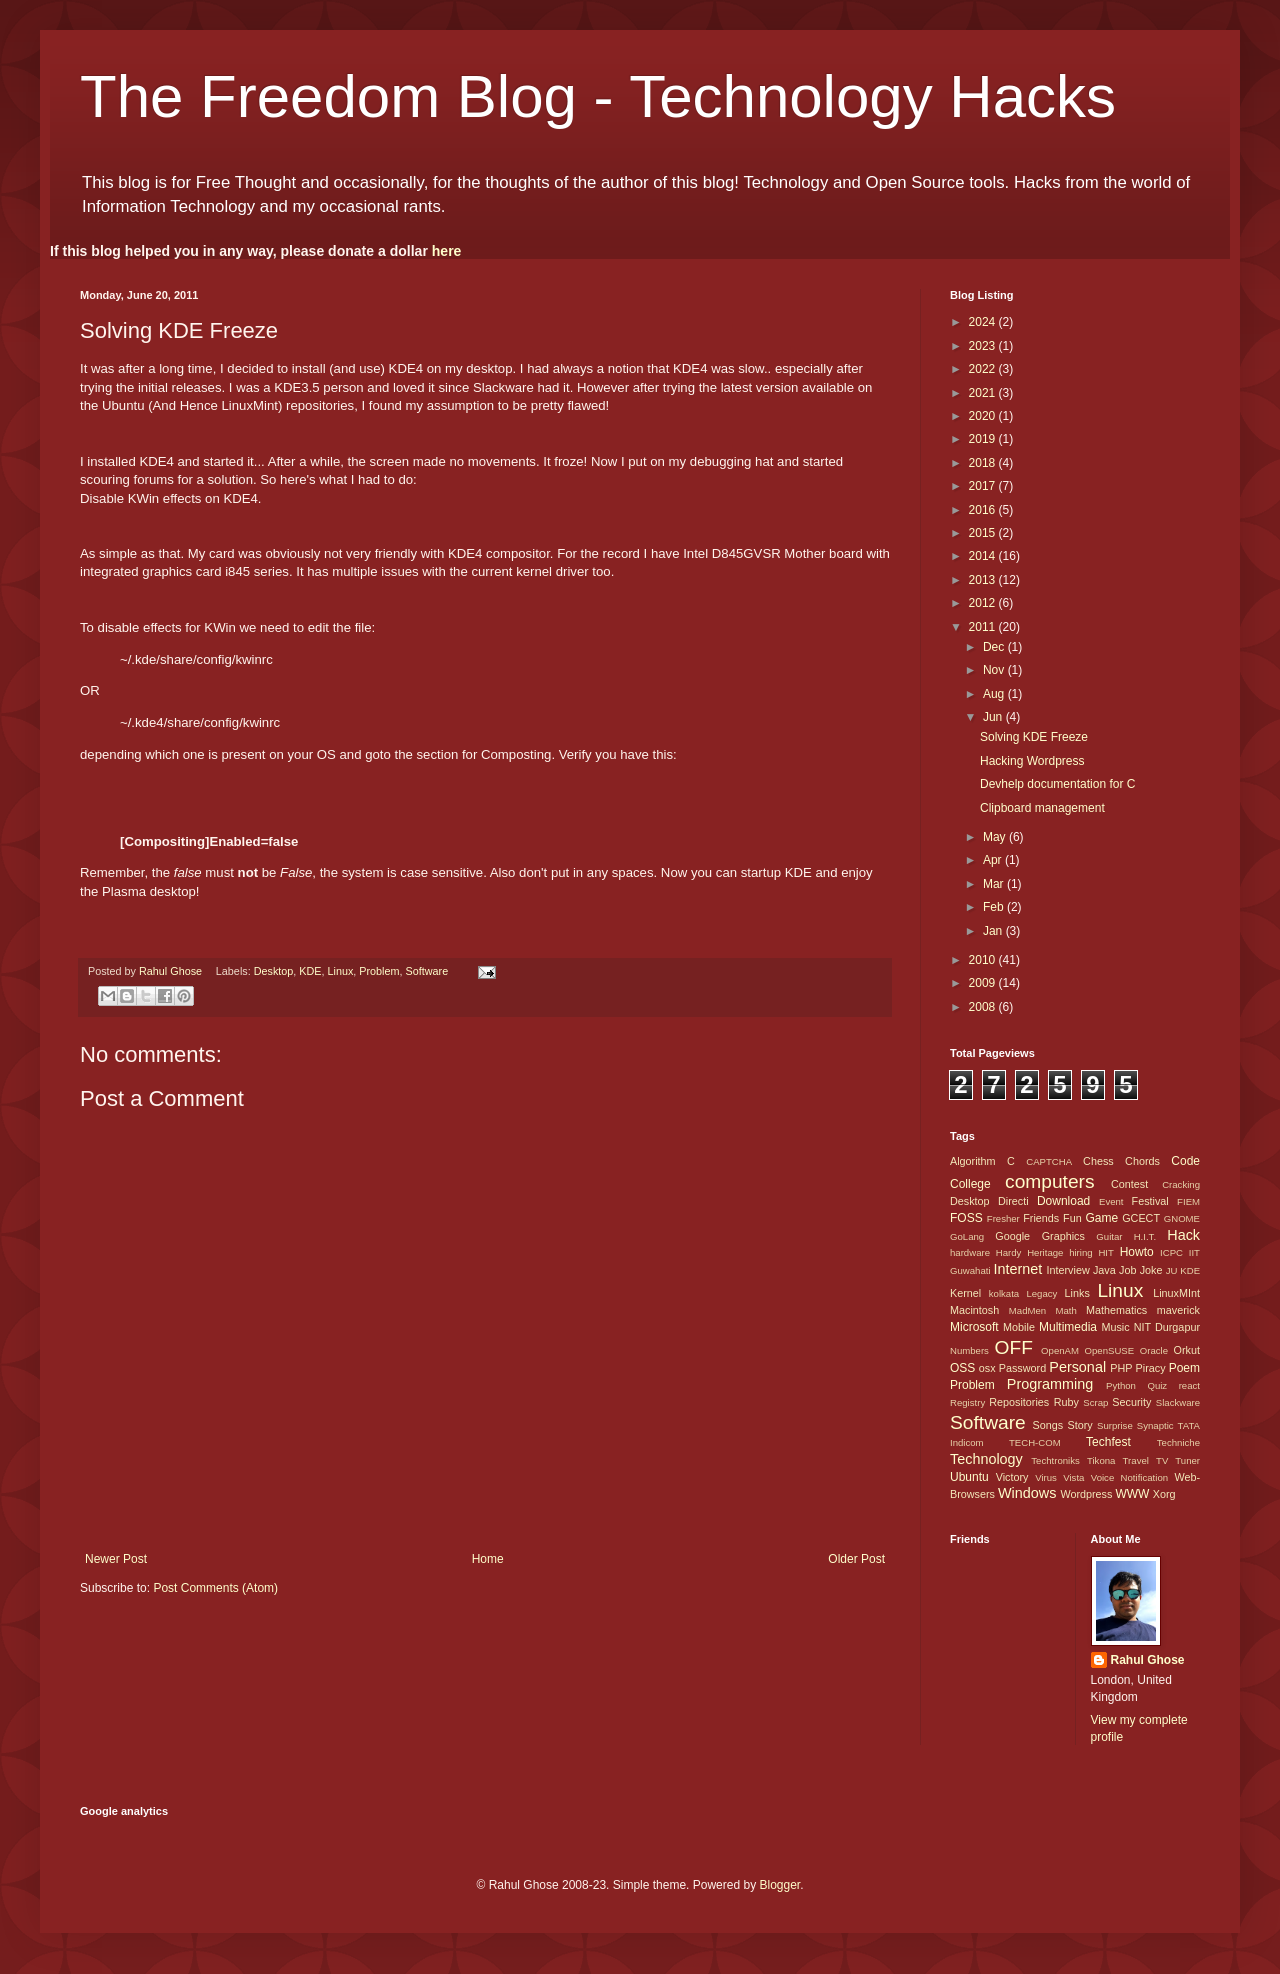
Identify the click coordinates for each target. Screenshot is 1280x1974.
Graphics (1063, 1236)
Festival (1150, 1201)
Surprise (1115, 1425)
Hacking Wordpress (1032, 761)
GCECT (1141, 1218)
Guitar (1109, 1236)
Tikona (1101, 1460)
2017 (984, 486)
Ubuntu (969, 1477)
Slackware (1178, 1402)
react (1189, 1385)
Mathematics (1116, 1310)
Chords (1142, 1161)
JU (1172, 1270)
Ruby (1066, 1402)
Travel (1136, 1460)
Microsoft (974, 1327)
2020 (984, 416)
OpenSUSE (1110, 1350)
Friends (1041, 1218)
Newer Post (116, 1559)
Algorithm (973, 1161)
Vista (1073, 1477)
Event (1111, 1201)
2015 (984, 533)
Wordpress (1086, 1494)
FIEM (1188, 1201)
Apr (994, 860)
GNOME (1182, 1218)
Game (1101, 1218)
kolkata (1004, 1293)
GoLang (967, 1236)
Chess (1098, 1161)
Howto (1137, 1252)
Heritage (1045, 1252)
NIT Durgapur (1167, 1327)
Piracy (1151, 1368)
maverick (1178, 1310)
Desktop (274, 971)
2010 (984, 960)
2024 (984, 322)
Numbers (969, 1350)
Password (1022, 1368)
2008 (984, 1007)
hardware (970, 1252)
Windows (1027, 1493)
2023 (984, 346)
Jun (994, 717)
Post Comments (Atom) (215, 1588)
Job (1127, 1270)
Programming (1050, 1384)
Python (1121, 1385)
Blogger (779, 1885)
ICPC (1171, 1252)
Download (1063, 1201)
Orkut (1187, 1350)
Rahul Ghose (1148, 1660)
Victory (1012, 1477)
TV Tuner (1178, 1460)
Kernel (965, 1293)
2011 (984, 627)
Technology (986, 1459)
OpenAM (1060, 1350)
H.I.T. (1145, 1236)
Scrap (1095, 1402)
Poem (1184, 1368)
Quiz (1157, 1385)
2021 (984, 393)
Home (488, 1559)
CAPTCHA (1049, 1161)
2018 (984, 463)
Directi (1013, 1201)
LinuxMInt (1176, 1293)
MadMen (1027, 1310)
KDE (310, 971)
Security (1131, 1402)
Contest (1129, 1184)
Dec (995, 647)
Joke (1151, 1270)
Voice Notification (1129, 1477)
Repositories (1019, 1402)
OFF (1014, 1347)
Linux (341, 971)
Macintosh (974, 1310)
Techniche (1178, 1442)
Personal (1077, 1367)
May (996, 837)
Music (1115, 1327)
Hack (1183, 1235)
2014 (984, 556)
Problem (379, 971)
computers (1050, 1181)
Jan (994, 931)
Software (427, 971)
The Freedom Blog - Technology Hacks (598, 96)
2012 (984, 603)
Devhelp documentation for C (1057, 784)
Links (1077, 1293)
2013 (984, 580)
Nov (995, 670)
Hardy (1009, 1252)
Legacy (1041, 1293)
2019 (984, 439)
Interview (1067, 1270)
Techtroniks (1055, 1460)
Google (1012, 1236)
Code (1185, 1161)
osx (987, 1368)
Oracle (1154, 1350)
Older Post (856, 1559)
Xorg (1164, 1494)
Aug (995, 694)
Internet (1017, 1269)
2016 (984, 510)
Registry (967, 1402)
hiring (1080, 1252)
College (970, 1184)
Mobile (1019, 1327)
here (447, 251)
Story (1079, 1425)
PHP (1121, 1368)
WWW (1132, 1494)
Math (1065, 1310)
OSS (962, 1368)
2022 (984, 369)
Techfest (1108, 1442)
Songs (1047, 1425)
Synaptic (1155, 1425)
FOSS (966, 1218)
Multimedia (1068, 1327)
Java (1104, 1270)
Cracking (1181, 1184)
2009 (984, 983)
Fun (1072, 1218)
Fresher (1003, 1218)
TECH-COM (1035, 1442)
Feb (995, 907)
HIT (1105, 1252)
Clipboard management (1042, 808)
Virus (1046, 1477)
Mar (995, 884)
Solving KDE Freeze (1034, 737)
